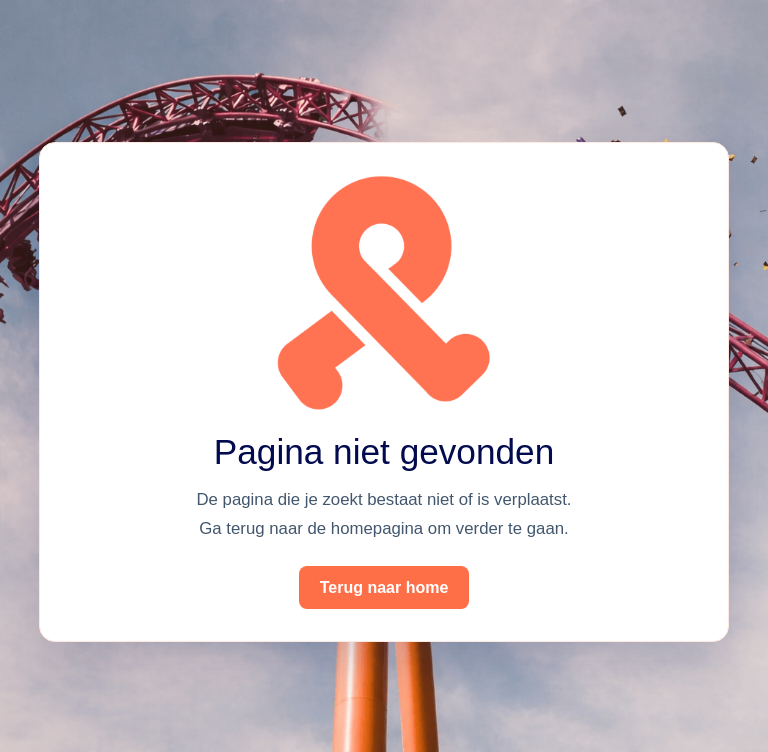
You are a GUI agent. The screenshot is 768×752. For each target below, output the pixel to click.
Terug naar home (384, 587)
